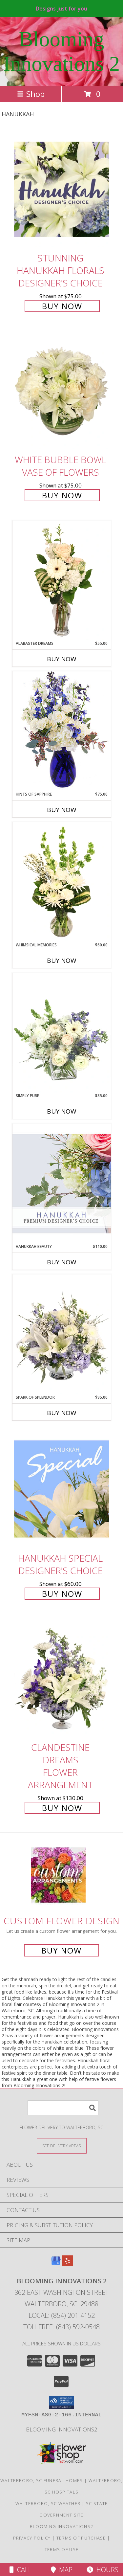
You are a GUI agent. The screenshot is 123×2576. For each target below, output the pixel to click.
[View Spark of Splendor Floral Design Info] (61, 1334)
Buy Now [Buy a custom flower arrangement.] (61, 1950)
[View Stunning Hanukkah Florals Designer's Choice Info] (61, 189)
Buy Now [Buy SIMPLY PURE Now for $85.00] (61, 1111)
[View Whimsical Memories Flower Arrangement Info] (61, 882)
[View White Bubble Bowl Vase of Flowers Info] (61, 391)
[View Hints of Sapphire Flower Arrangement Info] (61, 731)
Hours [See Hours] (102, 2569)
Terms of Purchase (81, 2538)
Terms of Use (62, 2549)
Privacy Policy (32, 2538)
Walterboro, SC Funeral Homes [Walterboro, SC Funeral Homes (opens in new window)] (41, 2480)
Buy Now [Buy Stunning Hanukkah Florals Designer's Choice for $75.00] (62, 306)
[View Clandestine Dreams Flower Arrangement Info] (61, 1679)
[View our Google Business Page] (56, 2264)
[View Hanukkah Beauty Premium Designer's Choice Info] (61, 1183)
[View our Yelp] (67, 2264)
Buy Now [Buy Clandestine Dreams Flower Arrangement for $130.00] (62, 1807)
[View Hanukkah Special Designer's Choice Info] (61, 1489)
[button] (61, 2402)
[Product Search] (63, 2107)
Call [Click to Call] (20, 2569)
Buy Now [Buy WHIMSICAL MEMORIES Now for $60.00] (61, 960)
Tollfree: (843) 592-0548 (61, 2326)
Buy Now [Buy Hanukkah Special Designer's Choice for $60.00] (62, 1593)
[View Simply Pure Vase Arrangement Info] (61, 1033)
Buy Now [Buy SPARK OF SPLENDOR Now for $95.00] (61, 1413)
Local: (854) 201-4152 (62, 2315)
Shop (31, 93)
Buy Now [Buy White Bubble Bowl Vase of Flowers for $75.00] (62, 495)
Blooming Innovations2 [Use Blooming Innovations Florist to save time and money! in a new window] (61, 2429)
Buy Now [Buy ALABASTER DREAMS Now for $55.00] (61, 659)
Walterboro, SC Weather (48, 2503)
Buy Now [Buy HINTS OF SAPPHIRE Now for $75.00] (61, 809)
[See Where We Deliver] (62, 2145)
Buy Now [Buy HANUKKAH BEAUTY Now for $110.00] (61, 1262)
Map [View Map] (61, 2569)
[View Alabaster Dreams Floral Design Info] (61, 580)
